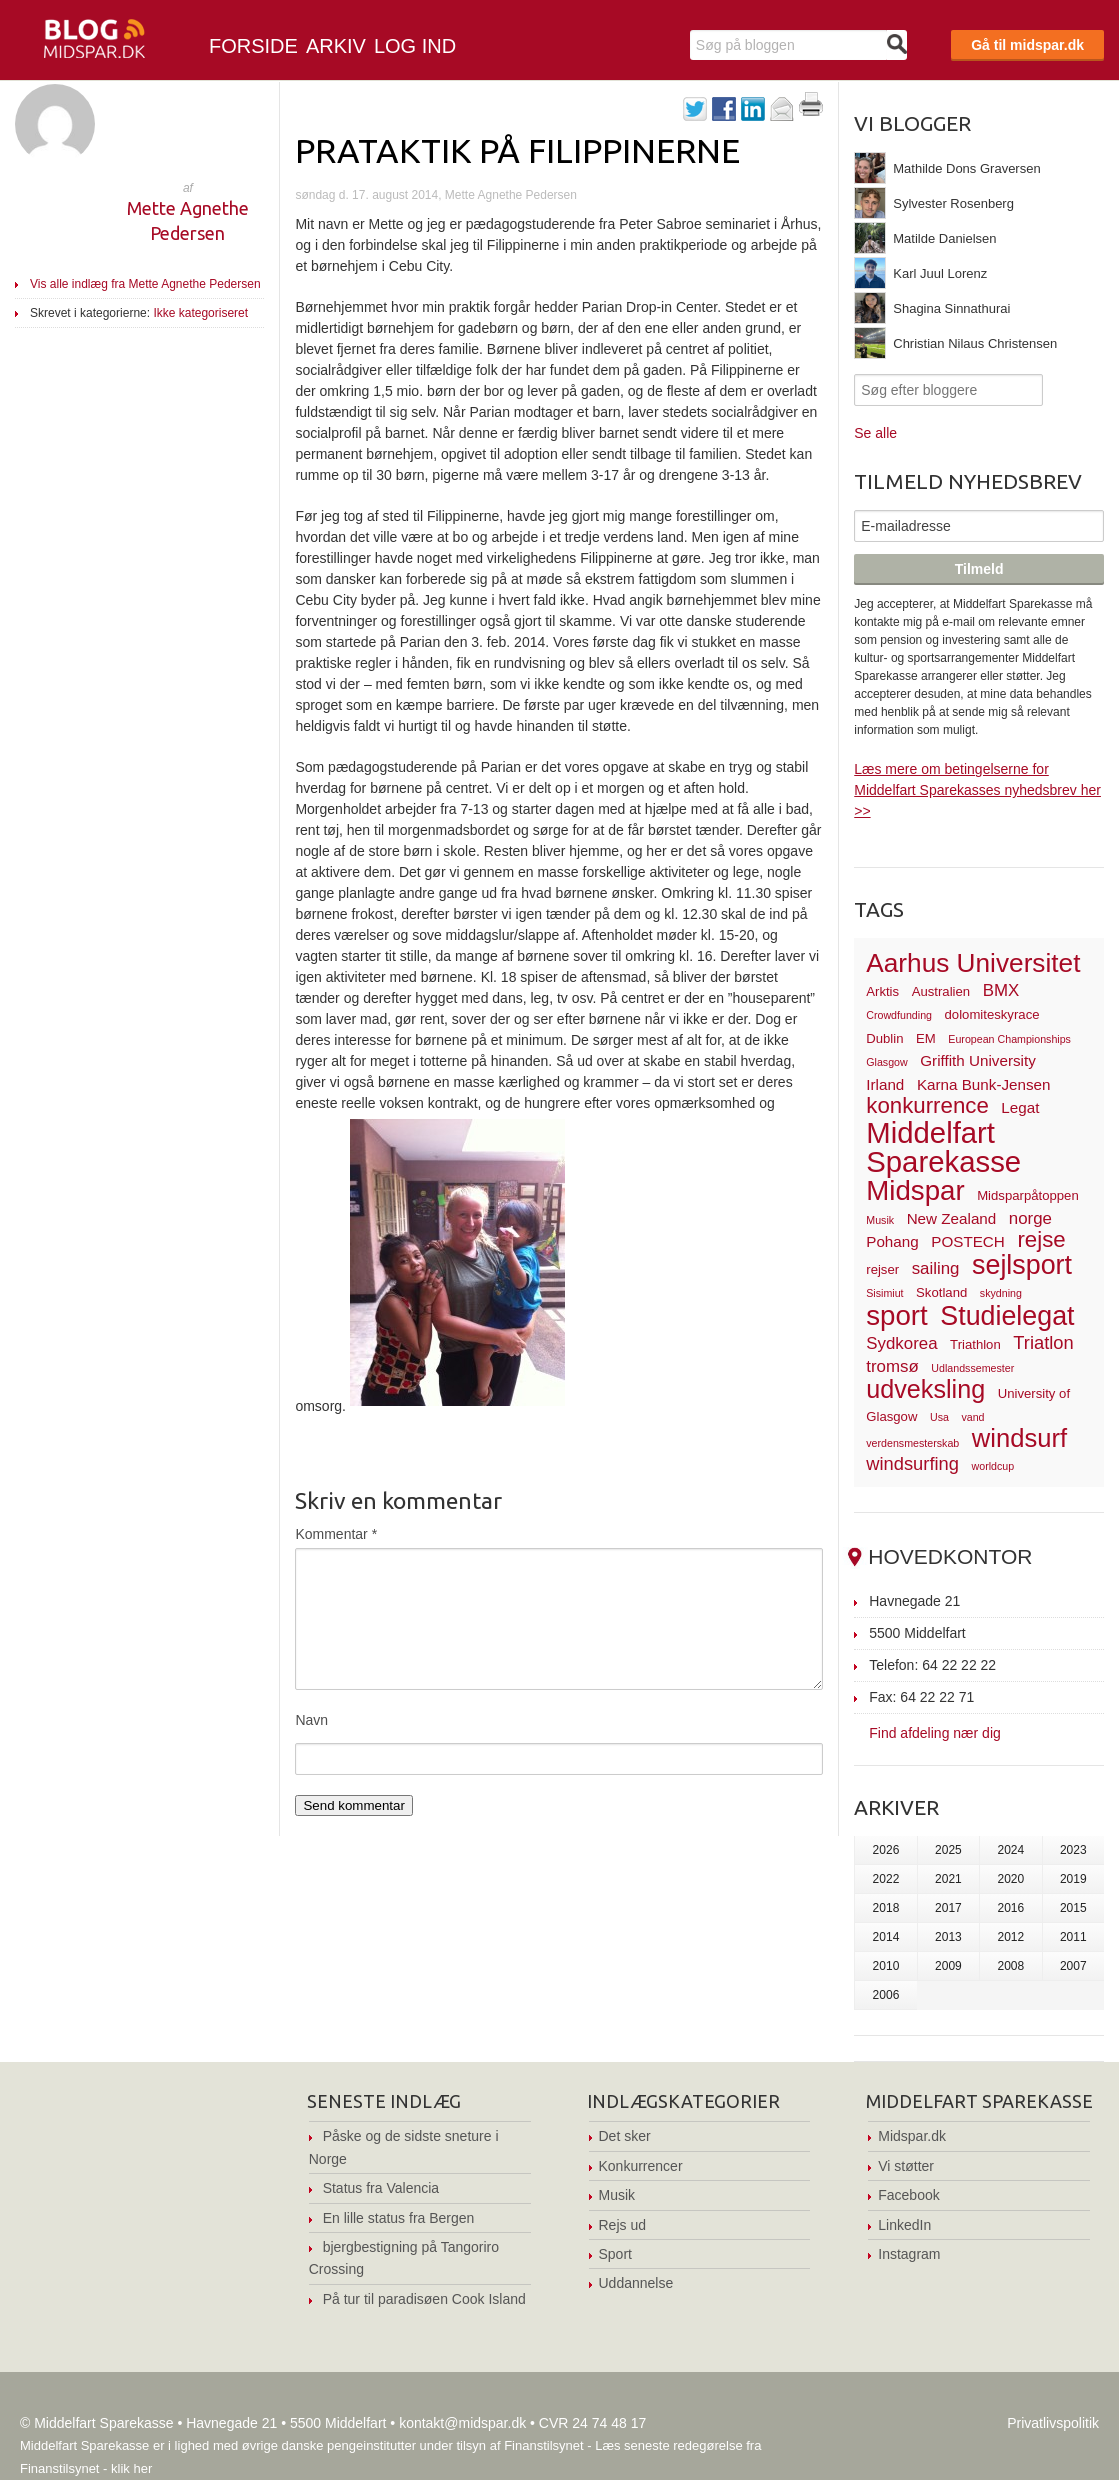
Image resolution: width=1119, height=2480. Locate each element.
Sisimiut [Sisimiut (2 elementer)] (884, 1293)
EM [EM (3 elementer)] (926, 1038)
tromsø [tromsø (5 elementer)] (892, 1366)
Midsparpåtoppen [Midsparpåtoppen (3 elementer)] (1028, 1195)
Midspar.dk (912, 2136)
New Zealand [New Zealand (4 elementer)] (952, 1218)
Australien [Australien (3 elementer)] (941, 991)
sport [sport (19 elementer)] (896, 1315)
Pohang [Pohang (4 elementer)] (892, 1241)
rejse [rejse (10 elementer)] (1041, 1239)
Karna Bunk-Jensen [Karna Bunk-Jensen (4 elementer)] (984, 1084)
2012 (1010, 1937)
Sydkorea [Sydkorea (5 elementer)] (901, 1343)
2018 (886, 1908)
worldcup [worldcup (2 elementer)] (993, 1466)
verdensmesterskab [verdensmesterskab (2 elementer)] (912, 1443)
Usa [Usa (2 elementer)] (939, 1417)
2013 (948, 1937)
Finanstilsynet (543, 2445)
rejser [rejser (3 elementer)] (882, 1269)
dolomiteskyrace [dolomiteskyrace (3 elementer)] (992, 1014)
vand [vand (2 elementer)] (972, 1417)
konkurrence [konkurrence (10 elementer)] (927, 1105)
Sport (615, 2254)
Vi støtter (906, 2166)
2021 (948, 1879)
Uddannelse (636, 2283)
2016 (1010, 1908)
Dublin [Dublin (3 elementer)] (884, 1038)
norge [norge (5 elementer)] (1030, 1218)
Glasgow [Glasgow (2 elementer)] (886, 1062)
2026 (886, 1850)
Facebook (908, 2195)
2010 (886, 1966)
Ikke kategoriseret (200, 313)
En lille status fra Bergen (399, 2218)
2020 (1010, 1879)
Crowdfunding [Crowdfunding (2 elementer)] (899, 1015)
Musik (617, 2195)
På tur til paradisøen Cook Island (424, 2299)
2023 (1073, 1850)
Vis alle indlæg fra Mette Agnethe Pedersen (145, 284)
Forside (253, 46)
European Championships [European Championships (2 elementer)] (1009, 1039)
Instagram (909, 2254)
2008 (1010, 1966)
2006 (886, 1995)
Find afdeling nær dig (935, 1732)
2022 (886, 1879)
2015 (1073, 1908)
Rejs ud (622, 2225)
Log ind (415, 46)
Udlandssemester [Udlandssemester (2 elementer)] (972, 1368)
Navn (311, 1720)
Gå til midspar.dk (1027, 45)
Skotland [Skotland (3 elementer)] (941, 1292)
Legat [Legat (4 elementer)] (1020, 1107)
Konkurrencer (641, 2166)
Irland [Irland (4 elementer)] (885, 1084)
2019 (1073, 1879)
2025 (948, 1850)
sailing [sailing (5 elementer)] (936, 1268)
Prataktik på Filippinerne (517, 150)
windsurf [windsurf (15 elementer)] (1019, 1438)
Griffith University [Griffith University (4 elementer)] (978, 1060)
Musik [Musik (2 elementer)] (880, 1220)
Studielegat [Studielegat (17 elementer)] (1007, 1316)
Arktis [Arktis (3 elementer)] (882, 991)
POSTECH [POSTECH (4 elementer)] (968, 1241)
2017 (948, 1908)
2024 (1010, 1850)
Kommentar (336, 1534)
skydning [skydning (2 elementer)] (1001, 1293)
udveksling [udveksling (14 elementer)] (925, 1389)
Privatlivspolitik (1053, 2423)
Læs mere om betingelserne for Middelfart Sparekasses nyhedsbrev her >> (977, 790)
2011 (1073, 1937)
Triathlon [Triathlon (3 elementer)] (975, 1344)
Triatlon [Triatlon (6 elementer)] (1043, 1342)
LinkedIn (904, 2225)
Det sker (625, 2136)
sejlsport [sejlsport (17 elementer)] (1022, 1265)
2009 (948, 1966)
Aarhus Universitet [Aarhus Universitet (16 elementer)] (973, 963)
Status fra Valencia (381, 2188)
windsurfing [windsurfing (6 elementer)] (912, 1463)
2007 (1073, 1966)
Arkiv (336, 46)
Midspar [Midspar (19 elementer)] (915, 1190)
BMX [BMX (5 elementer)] (1001, 990)
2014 (886, 1937)
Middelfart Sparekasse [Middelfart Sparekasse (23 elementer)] (943, 1147)
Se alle (875, 433)
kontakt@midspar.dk (462, 2423)
